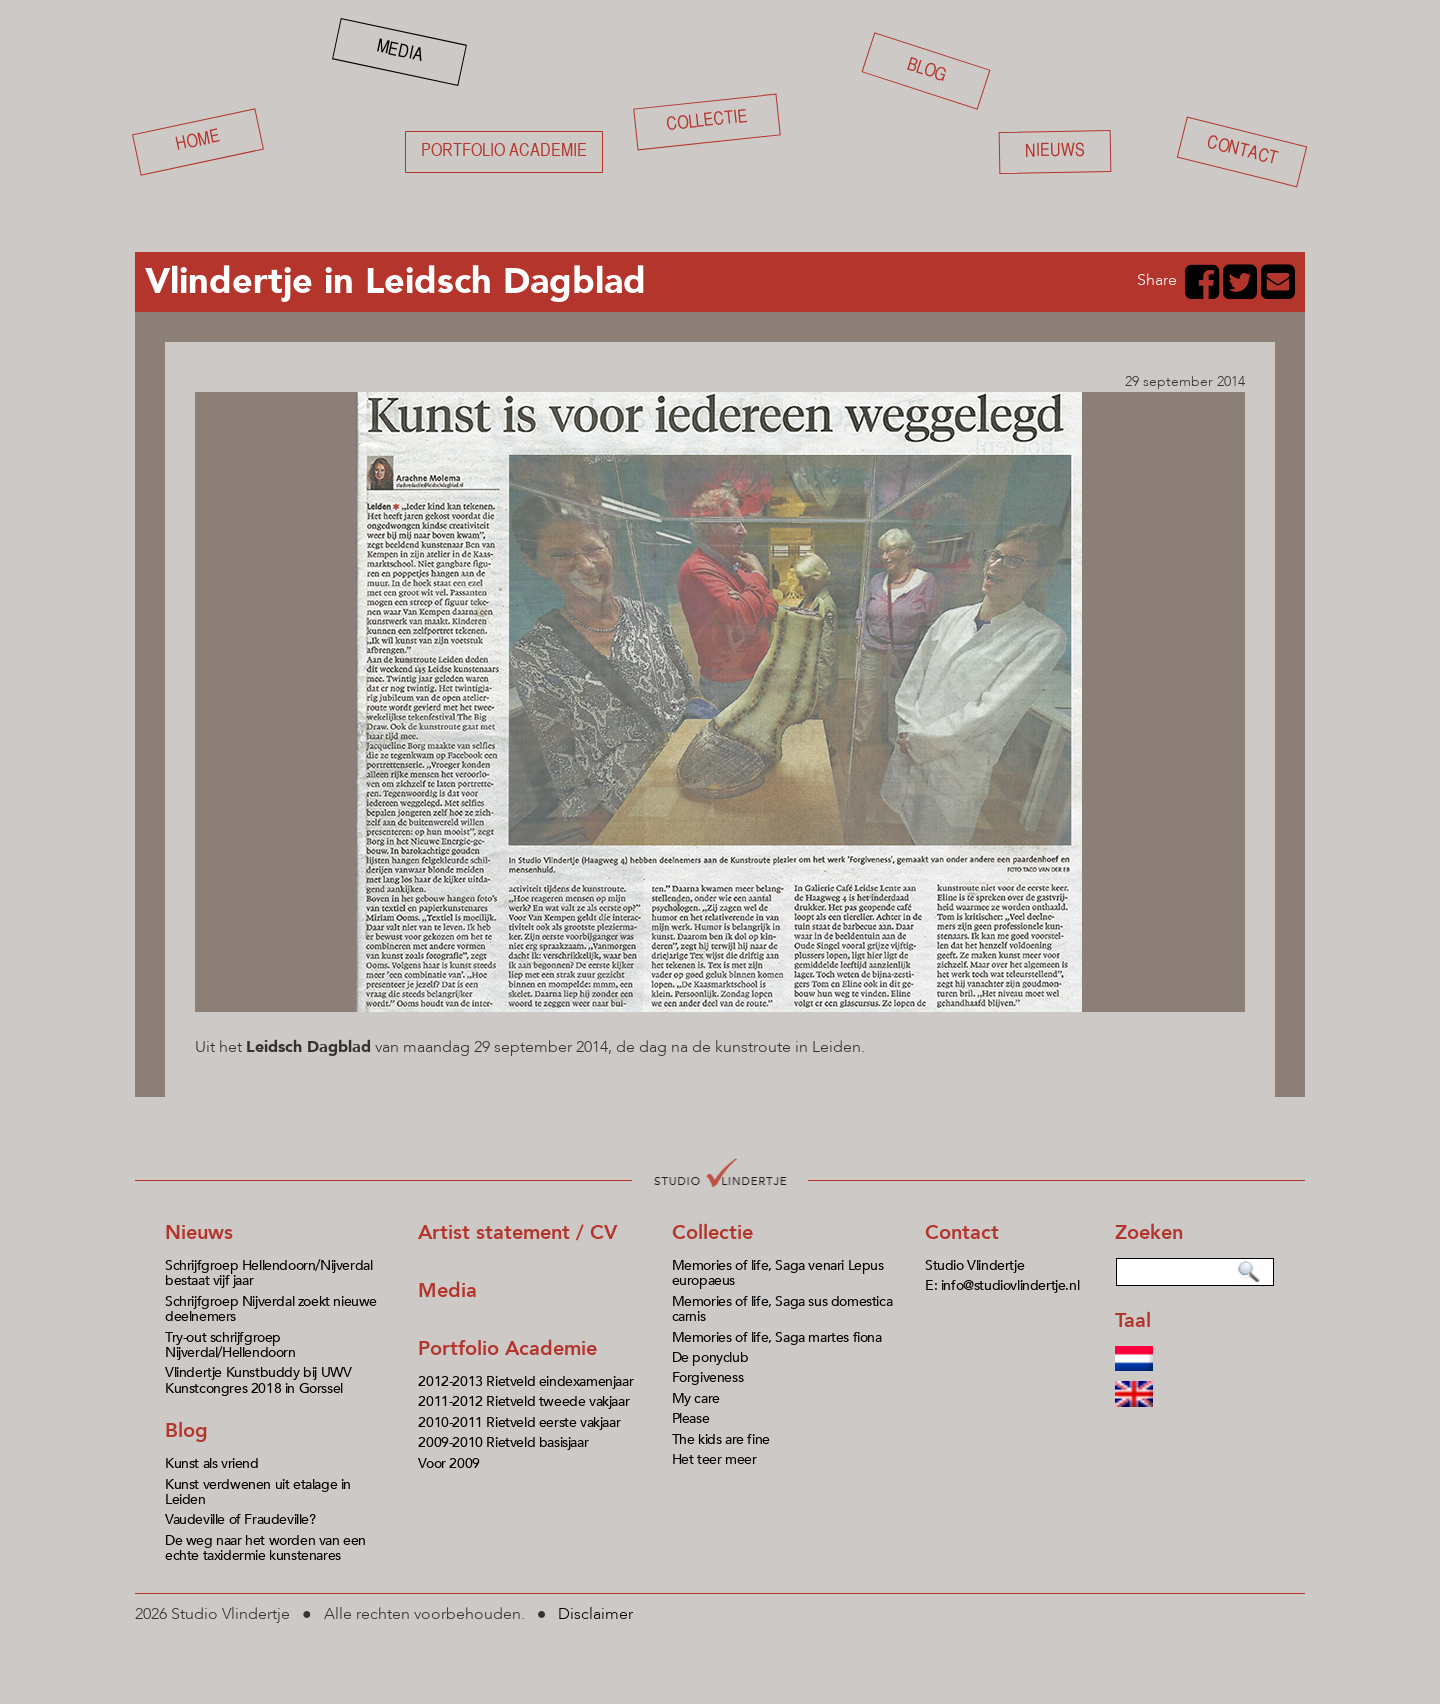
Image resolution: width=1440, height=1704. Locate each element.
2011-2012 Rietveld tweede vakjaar (523, 1401)
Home (198, 142)
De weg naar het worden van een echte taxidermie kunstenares (265, 1548)
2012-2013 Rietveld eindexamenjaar (525, 1381)
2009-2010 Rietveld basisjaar (503, 1442)
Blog (926, 70)
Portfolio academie (504, 151)
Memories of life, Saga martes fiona (777, 1337)
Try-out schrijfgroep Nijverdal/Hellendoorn (230, 1345)
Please (691, 1418)
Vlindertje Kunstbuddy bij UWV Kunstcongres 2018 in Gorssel (258, 1380)
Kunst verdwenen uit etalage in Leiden (258, 1492)
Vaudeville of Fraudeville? (240, 1519)
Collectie (706, 121)
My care (696, 1398)
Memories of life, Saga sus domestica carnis (782, 1309)
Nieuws (1055, 151)
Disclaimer (595, 1614)
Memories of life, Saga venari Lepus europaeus (778, 1273)
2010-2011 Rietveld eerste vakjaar (519, 1422)
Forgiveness (708, 1377)
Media (400, 51)
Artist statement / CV (517, 1232)
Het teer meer (714, 1459)
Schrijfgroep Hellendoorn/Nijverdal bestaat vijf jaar (268, 1273)
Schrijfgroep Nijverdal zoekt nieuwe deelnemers (271, 1309)
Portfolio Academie (507, 1348)
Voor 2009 (448, 1463)
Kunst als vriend (212, 1463)
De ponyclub (710, 1357)
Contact (1242, 152)
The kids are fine (721, 1439)
